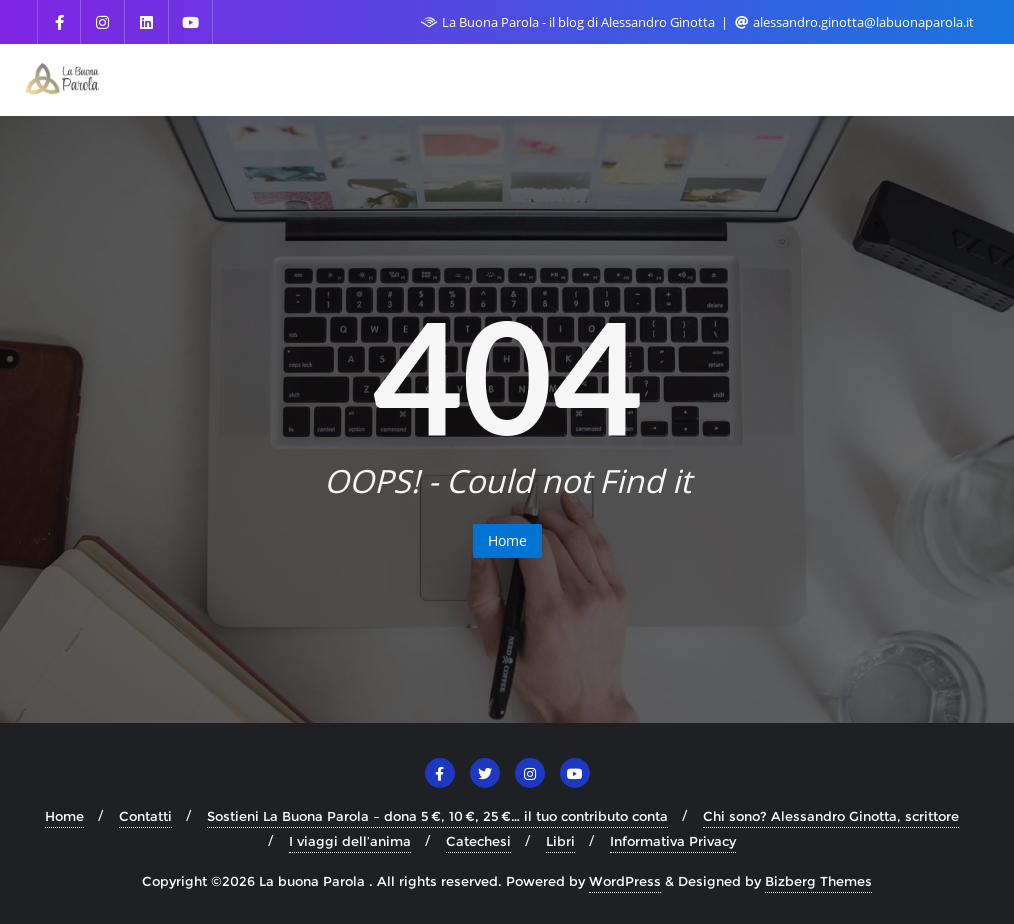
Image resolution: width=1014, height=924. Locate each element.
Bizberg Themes (818, 881)
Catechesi (478, 841)
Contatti (145, 816)
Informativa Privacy (673, 841)
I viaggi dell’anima (350, 841)
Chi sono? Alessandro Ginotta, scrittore (831, 816)
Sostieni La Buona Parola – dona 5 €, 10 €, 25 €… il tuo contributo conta (437, 816)
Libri (560, 841)
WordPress (625, 881)
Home (507, 540)
